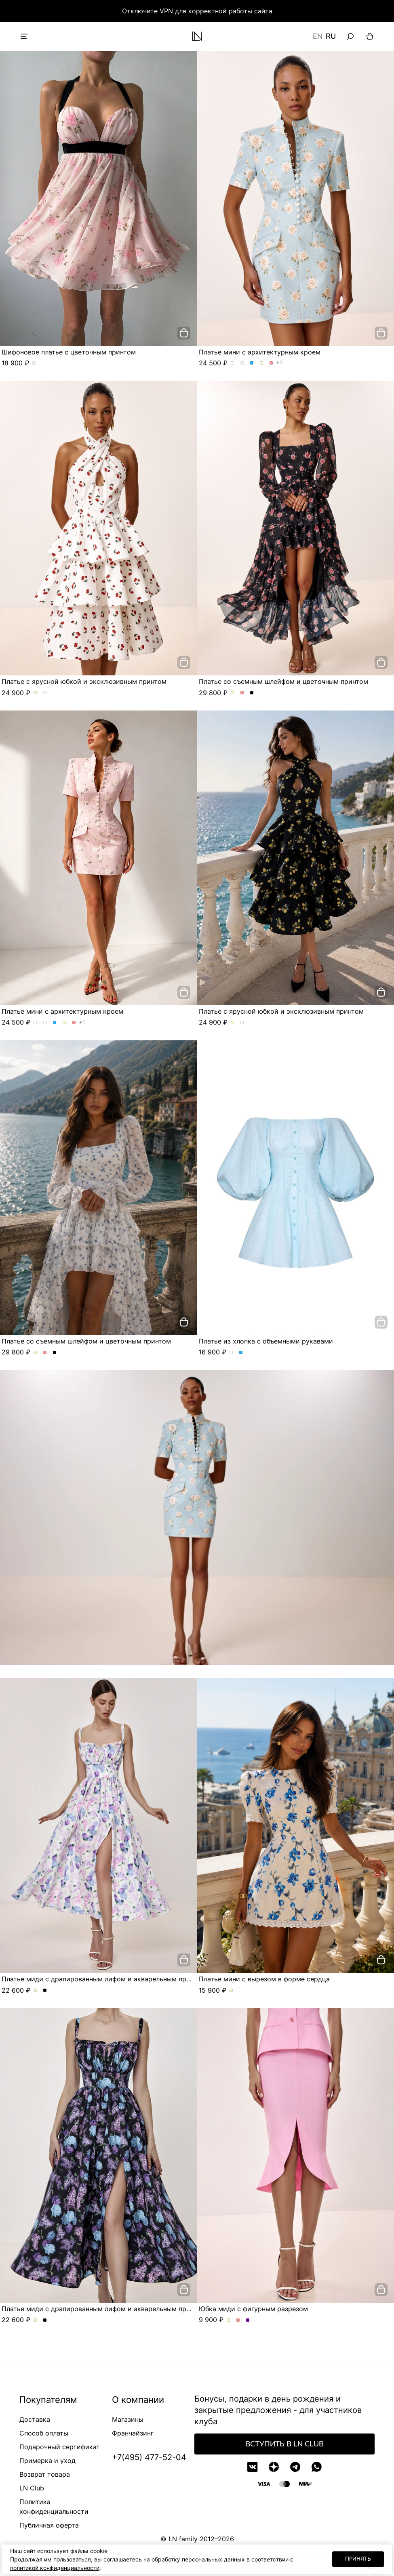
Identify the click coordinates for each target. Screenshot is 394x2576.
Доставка (34, 2419)
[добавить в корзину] (183, 333)
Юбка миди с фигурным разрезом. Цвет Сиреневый (248, 2320)
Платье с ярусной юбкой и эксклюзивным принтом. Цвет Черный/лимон (45, 693)
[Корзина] (370, 36)
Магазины (127, 2419)
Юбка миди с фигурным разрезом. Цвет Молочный (228, 2320)
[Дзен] (274, 2467)
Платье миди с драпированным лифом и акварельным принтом (104, 1979)
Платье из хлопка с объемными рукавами (266, 1341)
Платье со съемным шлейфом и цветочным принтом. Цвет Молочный (232, 693)
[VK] (252, 2467)
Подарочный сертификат (59, 2447)
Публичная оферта (49, 2525)
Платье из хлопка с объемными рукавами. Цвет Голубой (241, 1353)
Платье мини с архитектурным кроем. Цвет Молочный (261, 363)
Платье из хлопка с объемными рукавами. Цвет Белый (231, 1353)
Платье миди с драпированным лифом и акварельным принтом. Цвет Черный (45, 1990)
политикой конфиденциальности (54, 2567)
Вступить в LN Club (284, 2444)
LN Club (31, 2488)
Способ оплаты (43, 2433)
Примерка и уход (47, 2461)
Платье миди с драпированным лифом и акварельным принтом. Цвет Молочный (35, 1990)
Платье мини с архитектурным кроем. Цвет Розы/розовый (242, 363)
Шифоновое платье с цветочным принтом (69, 352)
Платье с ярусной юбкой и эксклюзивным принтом (84, 681)
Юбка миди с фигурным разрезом (253, 2309)
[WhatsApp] (316, 2467)
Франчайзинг (133, 2433)
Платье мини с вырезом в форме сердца (264, 1979)
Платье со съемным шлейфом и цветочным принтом (283, 681)
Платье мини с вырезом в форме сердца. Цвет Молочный (231, 1990)
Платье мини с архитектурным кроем (259, 352)
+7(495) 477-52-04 (149, 2457)
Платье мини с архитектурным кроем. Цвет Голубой (252, 363)
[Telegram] (295, 2467)
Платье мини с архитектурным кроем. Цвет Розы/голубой (232, 363)
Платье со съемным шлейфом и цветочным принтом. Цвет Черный (252, 693)
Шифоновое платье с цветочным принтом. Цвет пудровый (34, 363)
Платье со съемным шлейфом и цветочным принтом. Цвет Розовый (242, 693)
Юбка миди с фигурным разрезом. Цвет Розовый (238, 2320)
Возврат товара (44, 2474)
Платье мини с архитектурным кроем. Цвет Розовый (271, 363)
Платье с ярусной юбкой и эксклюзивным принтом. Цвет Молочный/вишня (35, 693)
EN (317, 36)
